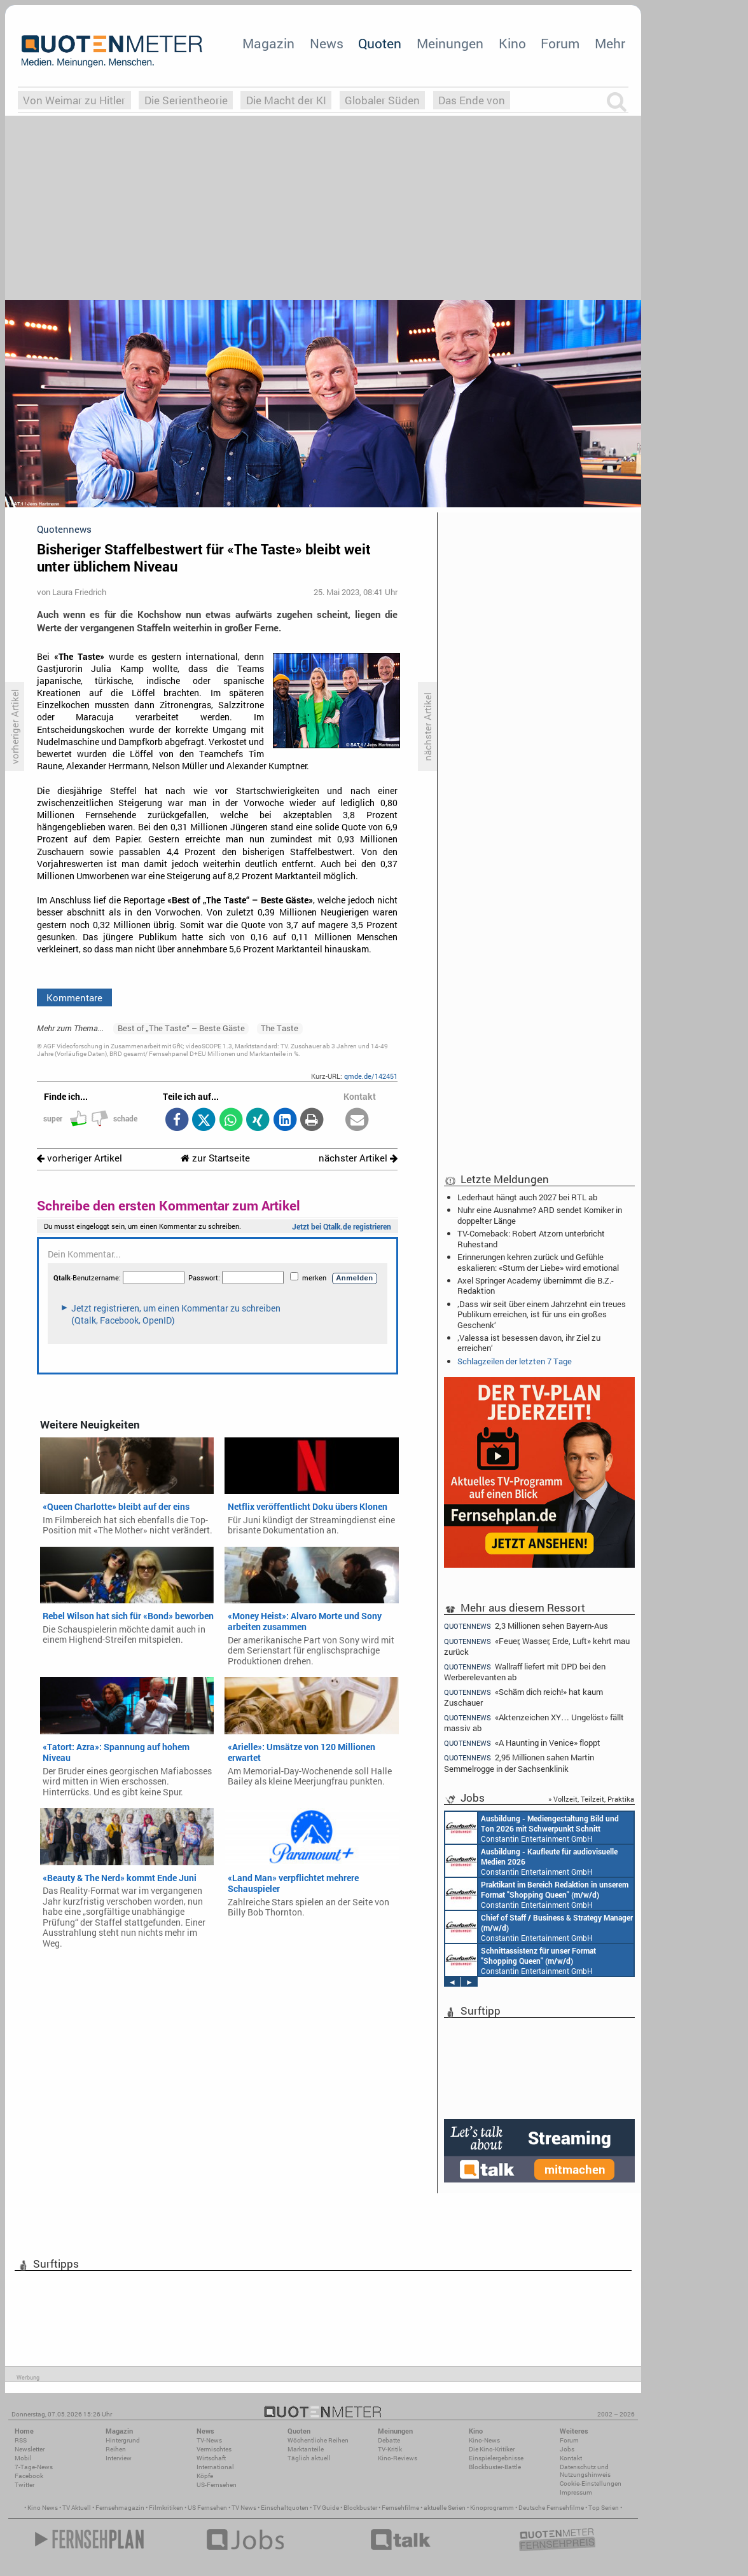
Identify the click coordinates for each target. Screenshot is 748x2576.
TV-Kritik (390, 2449)
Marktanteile (305, 2449)
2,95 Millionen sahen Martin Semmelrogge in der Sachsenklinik (519, 1762)
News (326, 43)
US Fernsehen (207, 2508)
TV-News (209, 2440)
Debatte (389, 2440)
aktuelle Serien (445, 2508)
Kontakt (571, 2458)
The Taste (279, 1028)
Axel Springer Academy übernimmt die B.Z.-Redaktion (535, 1285)
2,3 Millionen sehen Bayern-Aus (526, 1625)
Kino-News (484, 2440)
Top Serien (603, 2508)
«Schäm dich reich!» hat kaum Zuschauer (523, 1697)
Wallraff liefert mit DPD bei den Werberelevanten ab (525, 1671)
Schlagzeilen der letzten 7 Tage (514, 1361)
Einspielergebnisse (496, 2458)
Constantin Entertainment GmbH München (532, 1828)
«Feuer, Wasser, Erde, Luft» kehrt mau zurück (537, 1646)
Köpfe (205, 2476)
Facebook (29, 2476)
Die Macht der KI (286, 100)
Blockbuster (360, 2508)
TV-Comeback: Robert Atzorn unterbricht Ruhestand (531, 1238)
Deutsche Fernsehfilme (551, 2508)
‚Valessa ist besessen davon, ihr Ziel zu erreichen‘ (528, 1342)
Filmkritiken (166, 2508)
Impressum (576, 2492)
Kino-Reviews (397, 2458)
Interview (119, 2458)
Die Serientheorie (186, 100)
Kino (512, 43)
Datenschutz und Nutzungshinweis (585, 2471)
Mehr (610, 43)
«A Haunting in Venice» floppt (522, 1742)
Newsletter (30, 2449)
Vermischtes (214, 2449)
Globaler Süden (382, 100)
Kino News (42, 2508)
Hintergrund (123, 2440)
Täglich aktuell (309, 2458)
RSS (21, 2440)
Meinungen (450, 43)
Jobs (567, 2449)
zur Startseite (215, 1158)
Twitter (24, 2485)
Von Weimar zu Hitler (74, 100)
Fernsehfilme (400, 2508)
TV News (244, 2508)
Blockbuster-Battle (495, 2467)
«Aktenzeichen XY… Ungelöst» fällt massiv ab (534, 1722)
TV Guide (326, 2508)
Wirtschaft (211, 2458)
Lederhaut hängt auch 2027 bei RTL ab (527, 1197)
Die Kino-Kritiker (492, 2449)
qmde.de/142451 (371, 1076)
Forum (560, 43)
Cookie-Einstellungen (590, 2483)
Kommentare (74, 997)
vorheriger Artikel (79, 1158)
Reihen (116, 2449)
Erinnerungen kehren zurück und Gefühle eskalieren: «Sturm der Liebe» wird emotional (538, 1262)
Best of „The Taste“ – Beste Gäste (181, 1028)
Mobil (23, 2458)
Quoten (379, 43)
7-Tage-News (34, 2467)
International (215, 2467)
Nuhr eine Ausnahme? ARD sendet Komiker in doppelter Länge (539, 1215)
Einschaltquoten (284, 2508)
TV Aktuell (76, 2508)
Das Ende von (471, 100)
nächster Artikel (358, 1158)
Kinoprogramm (492, 2508)
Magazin (268, 43)
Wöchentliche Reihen (318, 2440)
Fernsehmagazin (119, 2508)
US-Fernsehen (217, 2485)
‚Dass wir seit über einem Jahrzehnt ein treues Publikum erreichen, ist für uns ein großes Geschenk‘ (541, 1314)
